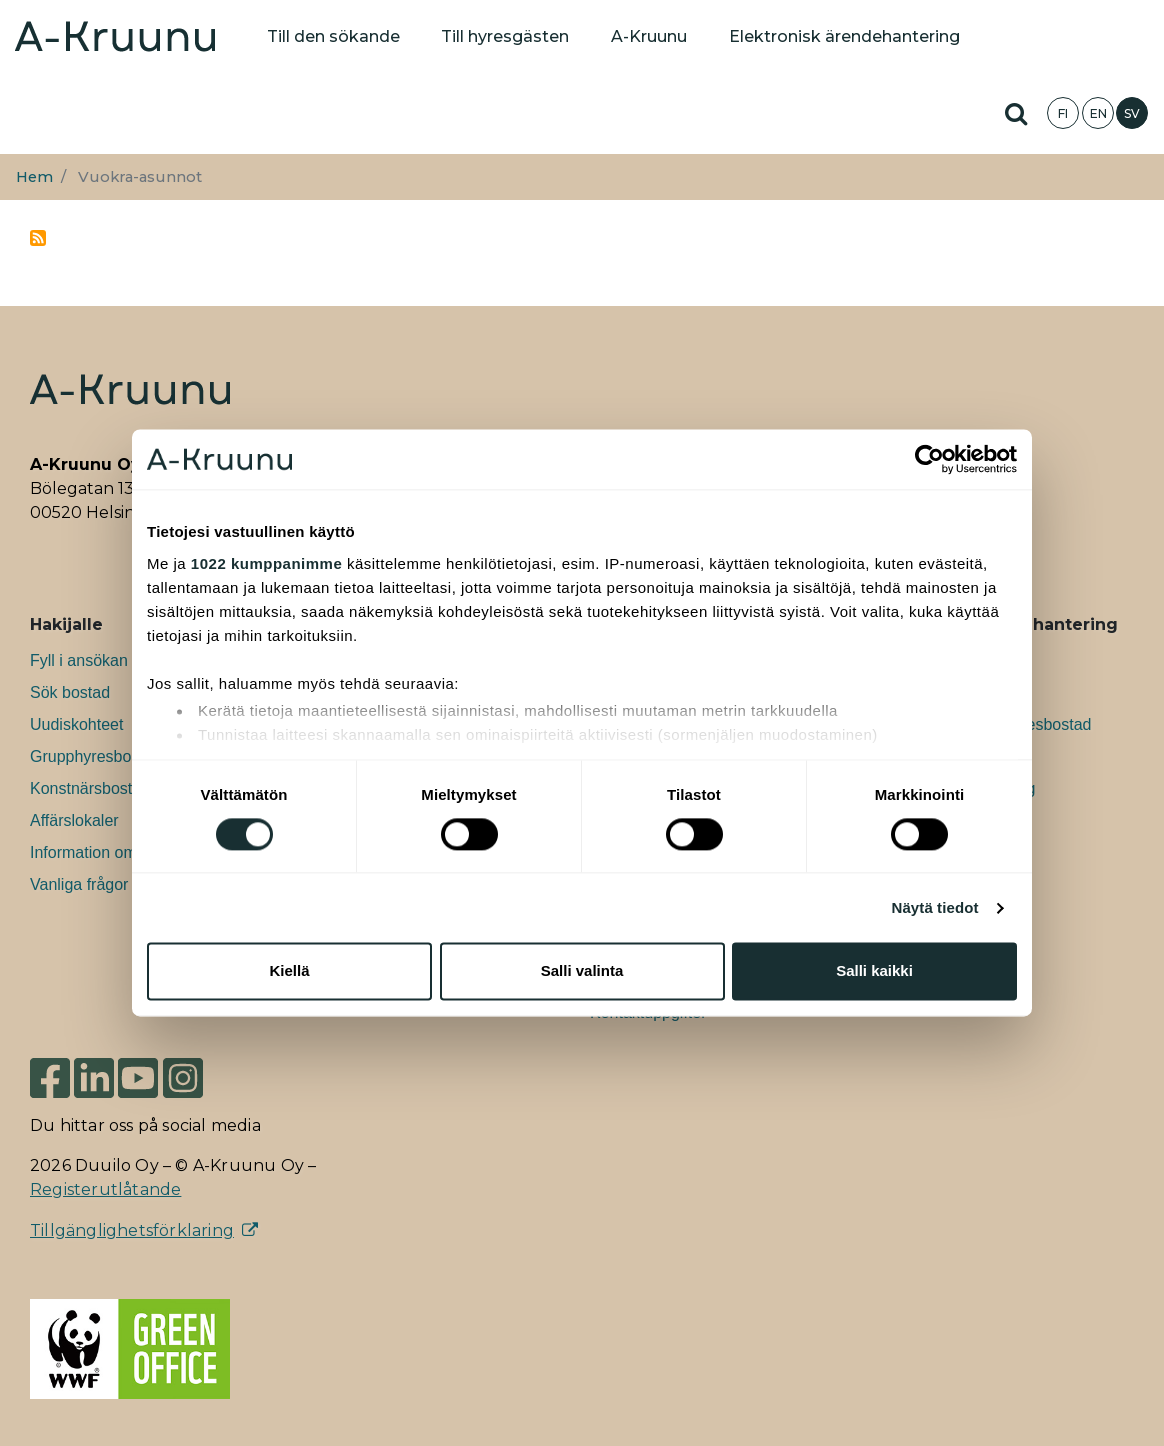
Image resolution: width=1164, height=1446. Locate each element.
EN (1098, 113)
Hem (34, 177)
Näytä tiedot (935, 907)
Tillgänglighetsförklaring (132, 1230)
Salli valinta (582, 971)
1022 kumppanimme (266, 563)
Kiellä (289, 971)
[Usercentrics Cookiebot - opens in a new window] (929, 459)
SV (1132, 113)
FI (1063, 113)
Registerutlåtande (105, 1189)
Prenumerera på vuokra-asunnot (38, 238)
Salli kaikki (874, 971)
